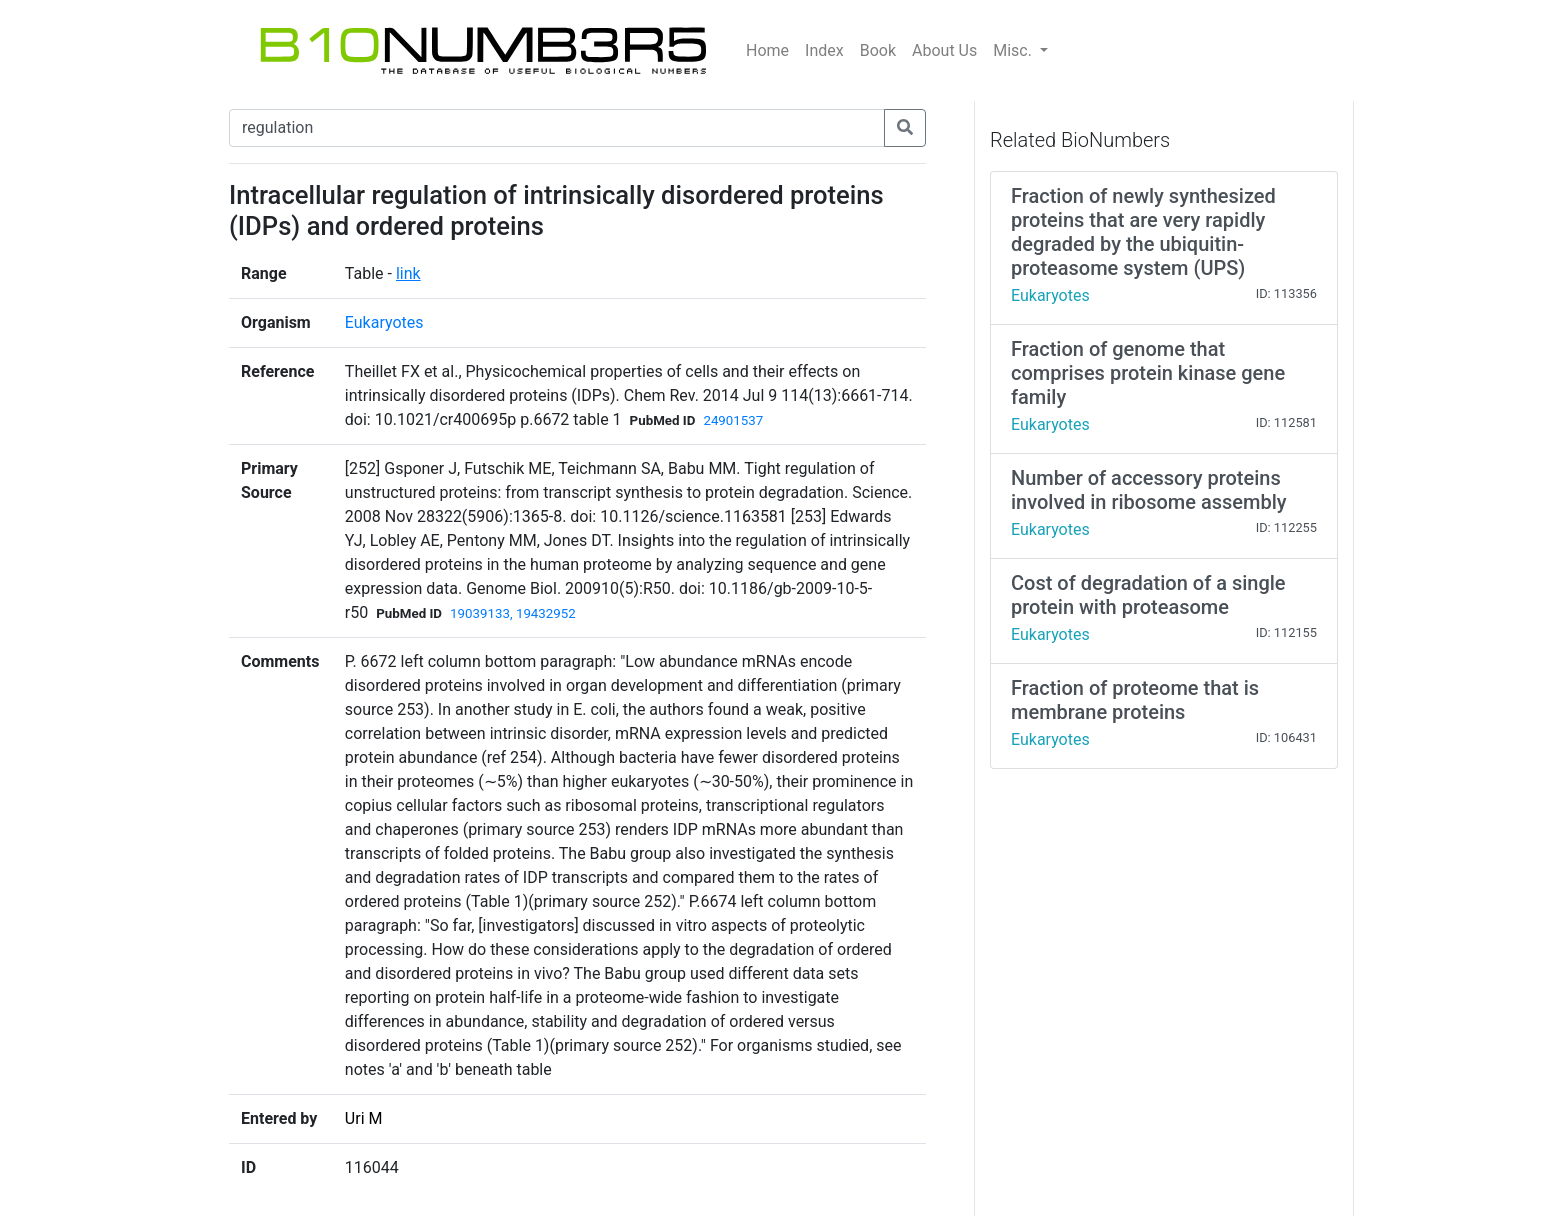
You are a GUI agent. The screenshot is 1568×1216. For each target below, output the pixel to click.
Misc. (1014, 50)
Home (767, 50)
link (408, 273)
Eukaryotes (384, 322)
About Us (944, 50)
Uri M (364, 1118)
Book (878, 50)
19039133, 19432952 (513, 613)
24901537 (733, 420)
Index (824, 50)
